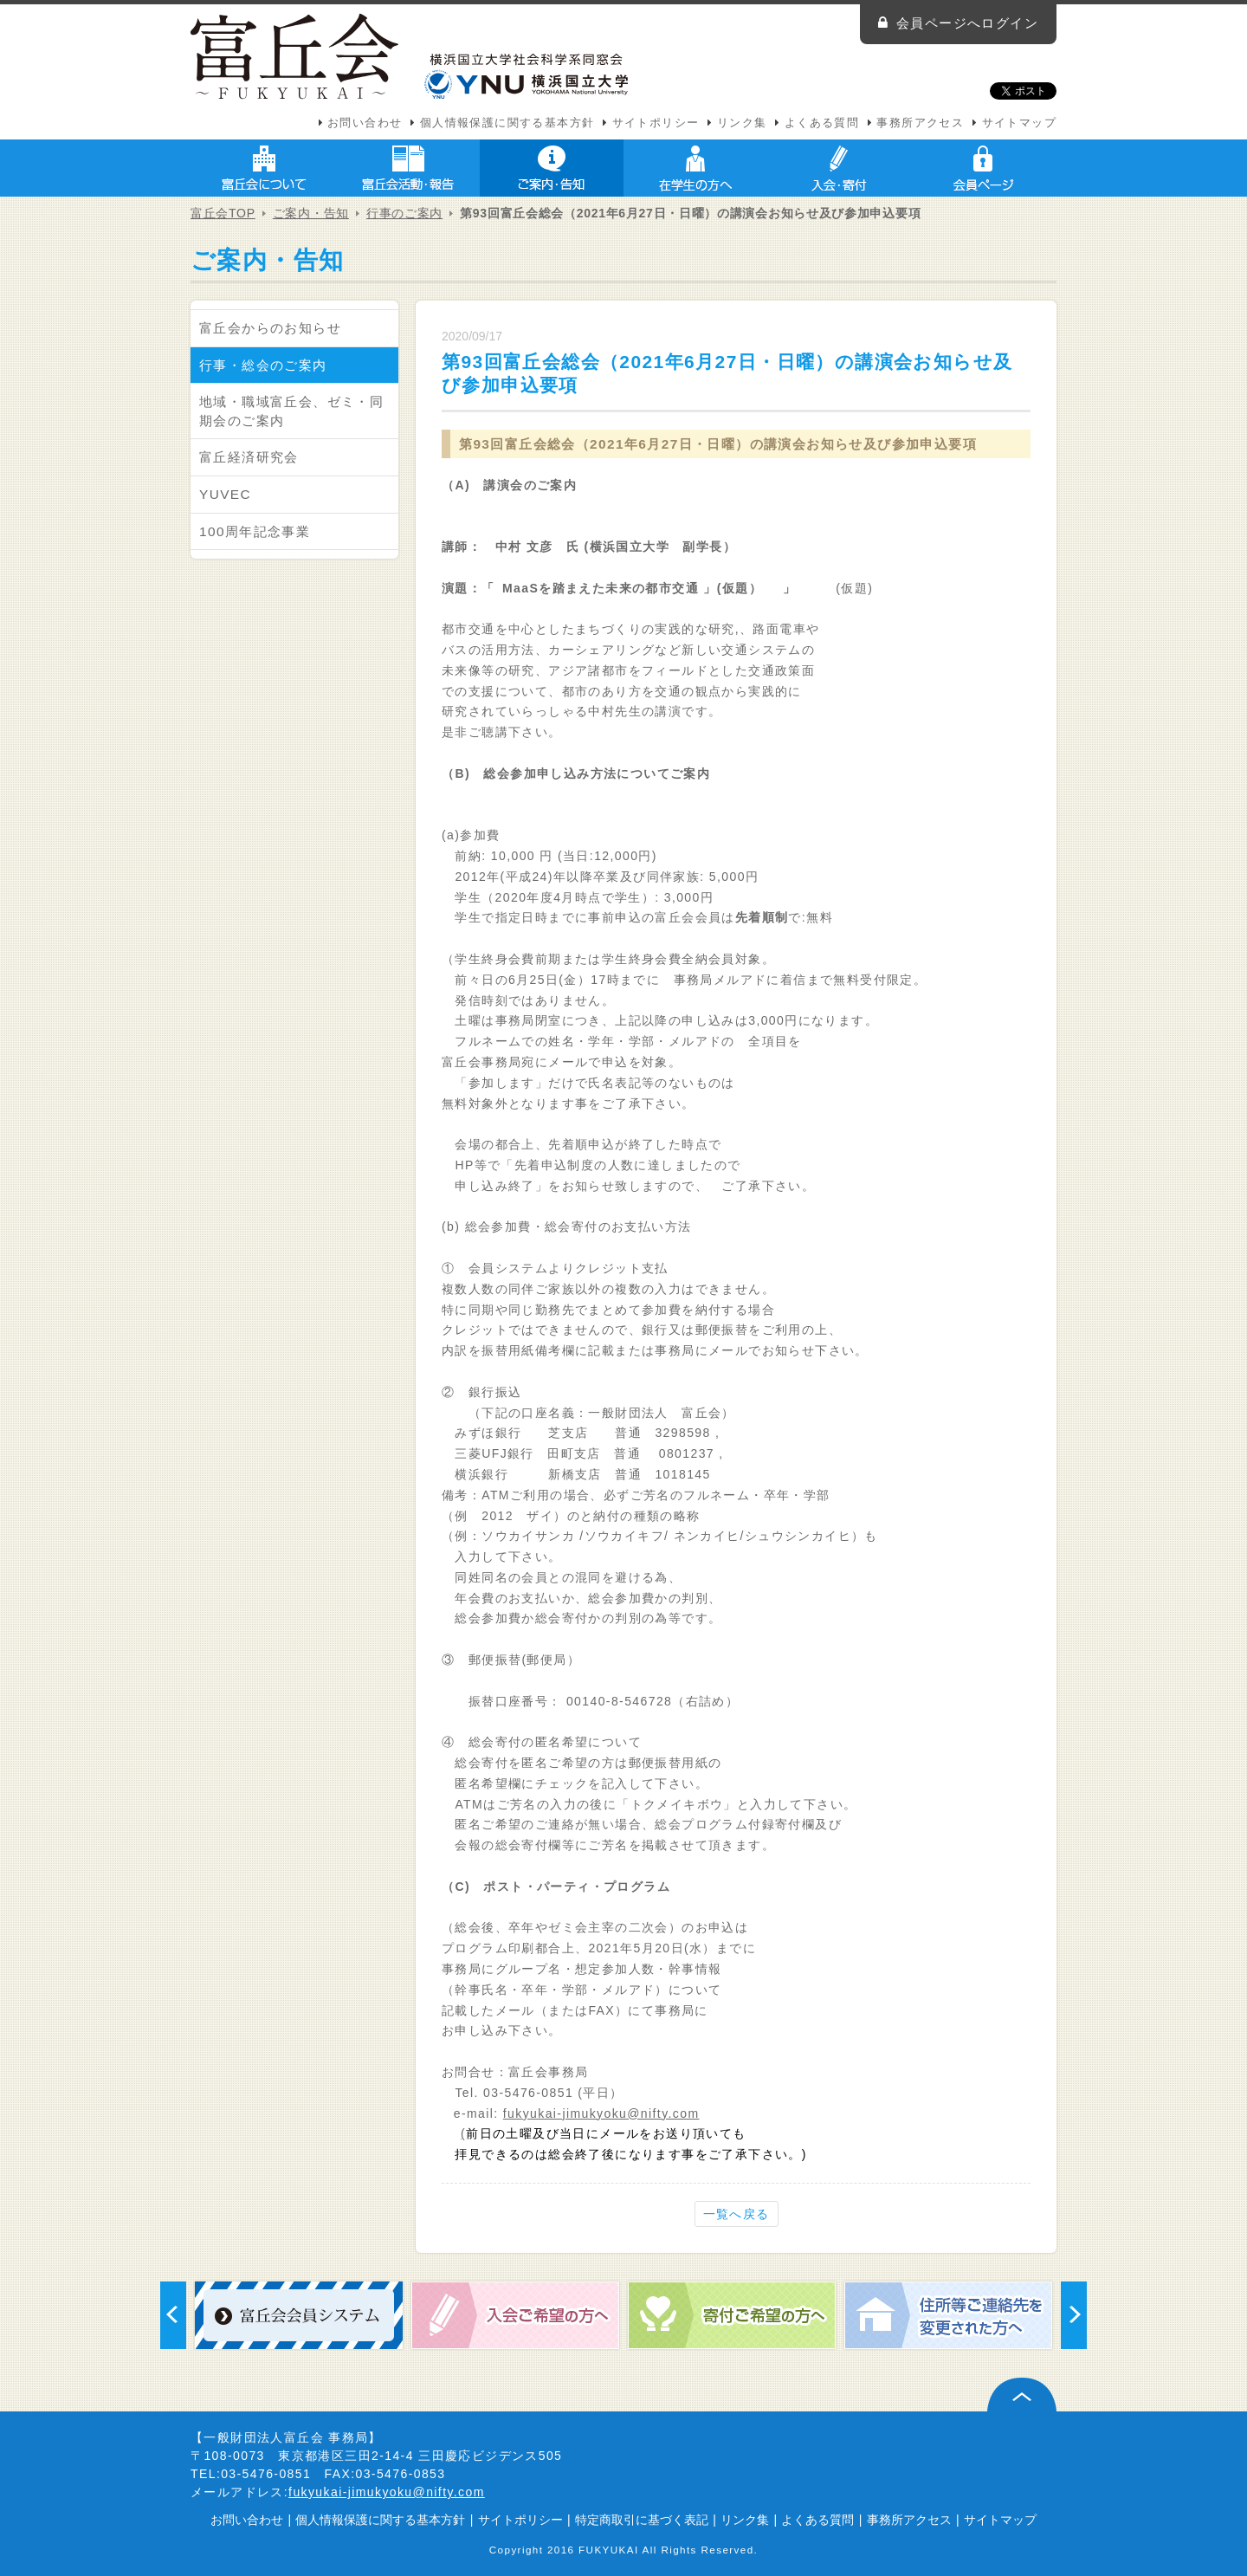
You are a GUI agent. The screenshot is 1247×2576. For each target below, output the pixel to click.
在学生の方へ (695, 168)
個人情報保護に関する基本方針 (507, 123)
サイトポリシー (656, 123)
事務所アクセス (920, 123)
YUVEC (225, 494)
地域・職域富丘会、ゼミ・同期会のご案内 (291, 411)
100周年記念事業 (254, 531)
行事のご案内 (404, 213)
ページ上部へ (1021, 2394)
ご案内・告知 (552, 168)
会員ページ (983, 168)
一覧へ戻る (736, 2214)
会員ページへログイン (967, 23)
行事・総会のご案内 (263, 365)
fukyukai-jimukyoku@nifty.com (601, 2113)
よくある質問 (822, 123)
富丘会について (264, 168)
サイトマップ (1019, 123)
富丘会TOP (223, 213)
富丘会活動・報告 (408, 168)
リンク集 (742, 123)
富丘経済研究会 (249, 457)
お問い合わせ (364, 123)
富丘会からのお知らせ (270, 327)
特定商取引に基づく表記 (641, 2520)
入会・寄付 (839, 168)
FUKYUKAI (608, 2549)
